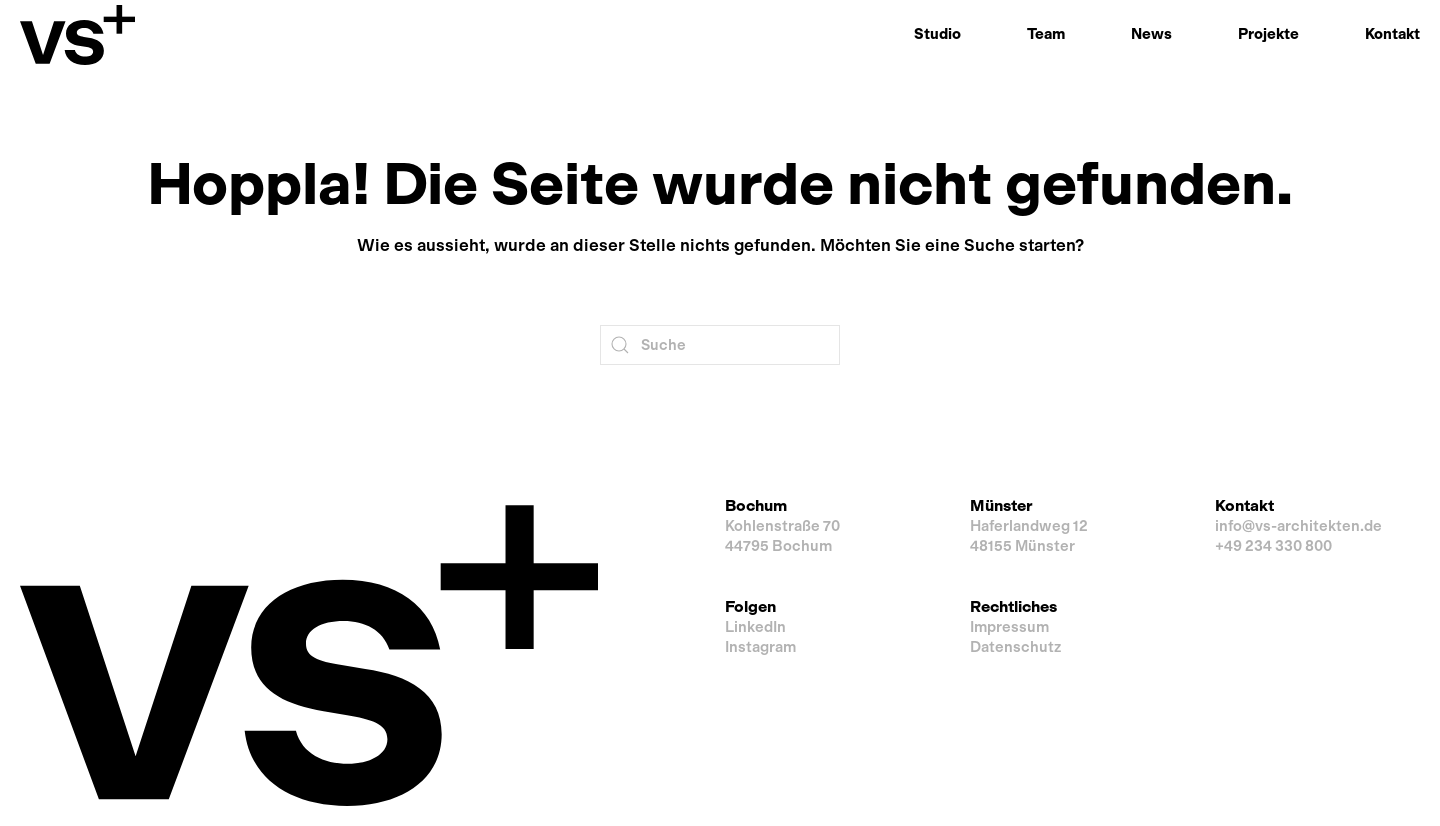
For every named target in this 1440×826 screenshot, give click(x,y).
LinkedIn (755, 627)
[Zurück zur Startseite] (77, 35)
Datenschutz (1015, 647)
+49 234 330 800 (1273, 546)
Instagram (760, 647)
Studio (937, 34)
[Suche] (720, 345)
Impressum (1009, 627)
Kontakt (1392, 34)
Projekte (1268, 34)
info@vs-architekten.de (1298, 526)
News (1151, 34)
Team (1046, 34)
